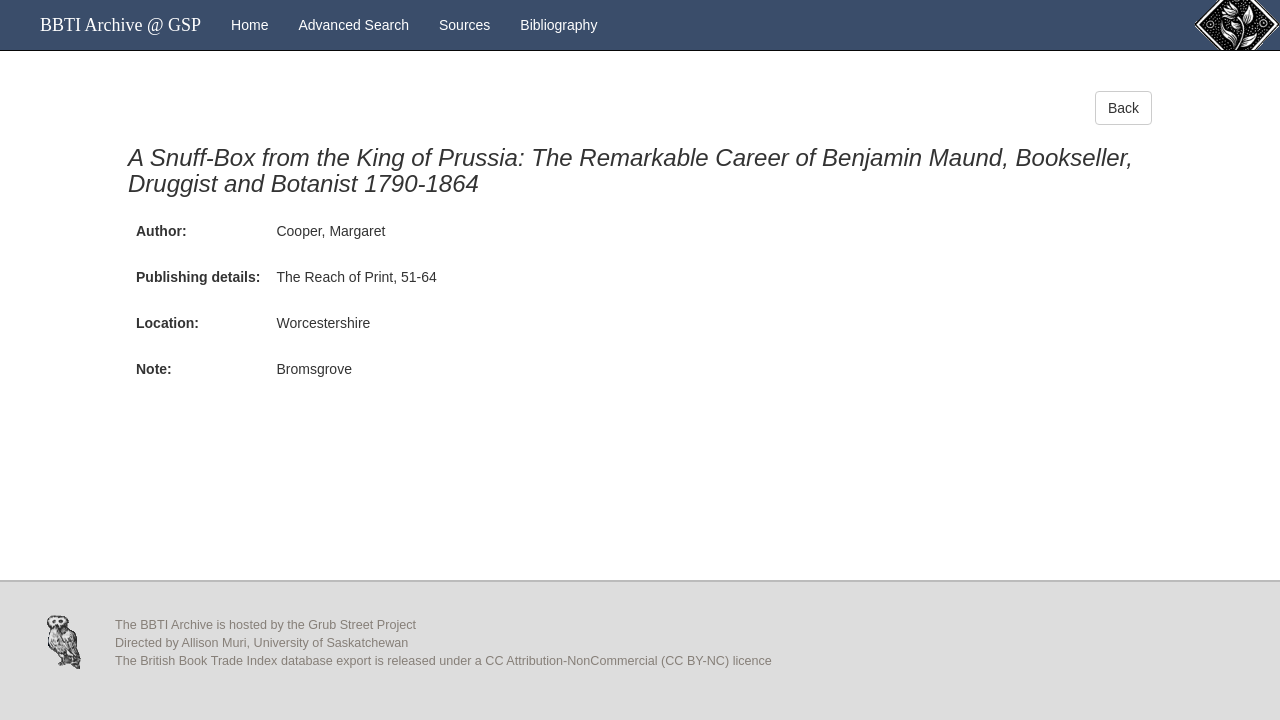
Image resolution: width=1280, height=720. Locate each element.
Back (1123, 108)
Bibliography (558, 25)
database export (326, 661)
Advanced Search (353, 25)
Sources (464, 25)
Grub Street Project (362, 625)
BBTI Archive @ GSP (120, 25)
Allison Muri (214, 643)
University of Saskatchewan (331, 643)
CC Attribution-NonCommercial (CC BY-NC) (607, 661)
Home (249, 25)
